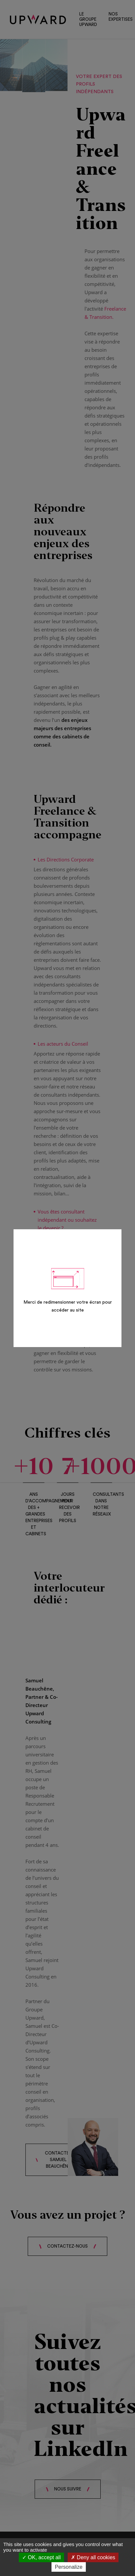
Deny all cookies (93, 2557)
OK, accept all (41, 2557)
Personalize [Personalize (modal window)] (69, 2567)
